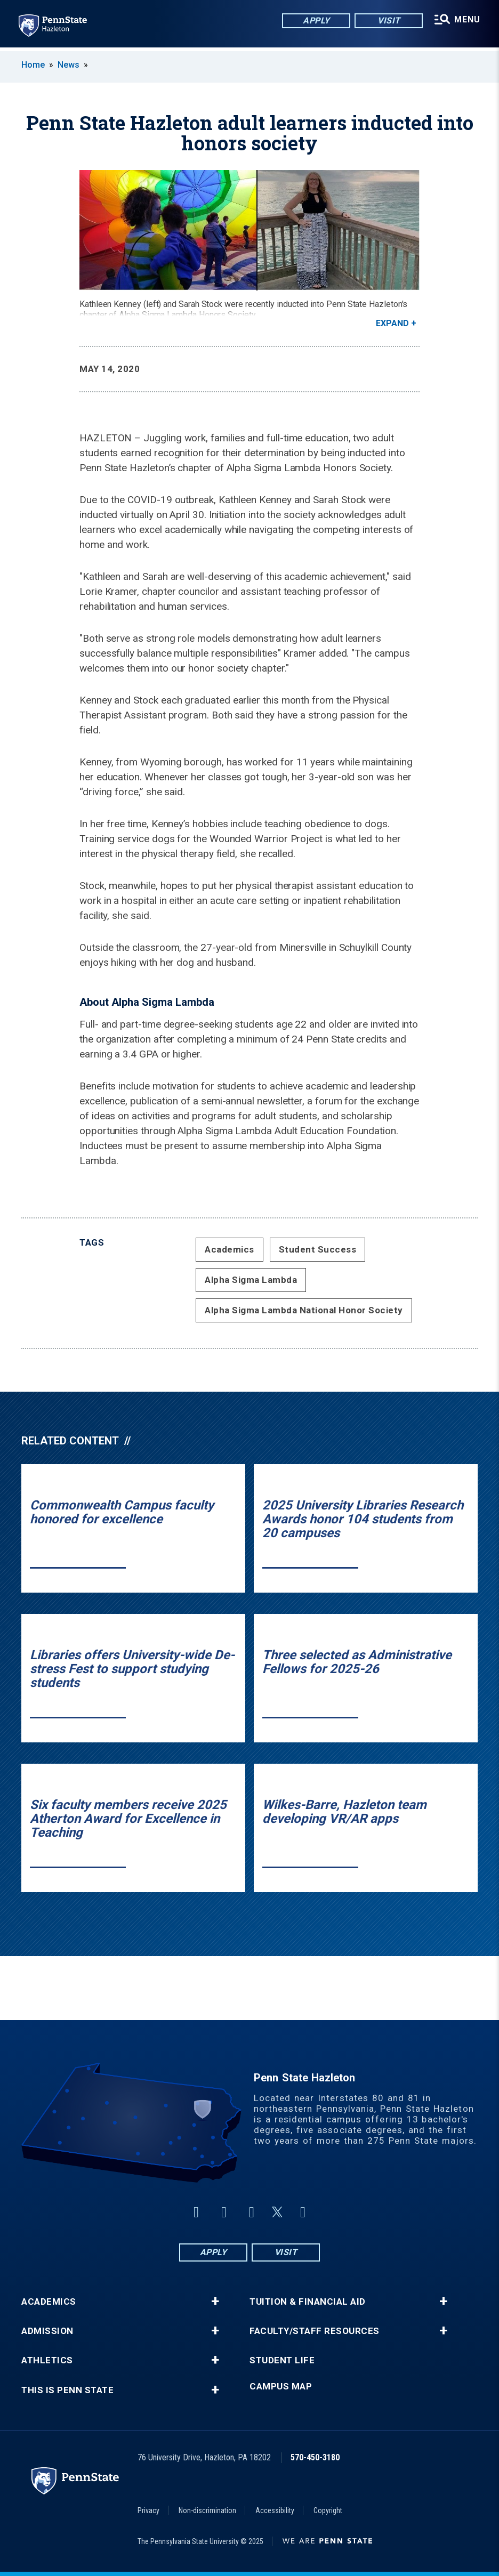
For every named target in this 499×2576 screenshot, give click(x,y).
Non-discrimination (207, 2510)
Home (33, 65)
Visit (387, 21)
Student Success (318, 1249)
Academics (229, 1249)
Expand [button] (392, 323)
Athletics (47, 2360)
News (68, 65)
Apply (315, 21)
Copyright (327, 2510)
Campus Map (281, 2386)
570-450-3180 (315, 2457)
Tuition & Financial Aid (308, 2302)
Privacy (148, 2510)
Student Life (282, 2360)
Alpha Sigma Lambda (251, 1279)
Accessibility (274, 2510)
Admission (47, 2331)
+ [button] (215, 2301)
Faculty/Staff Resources (315, 2331)
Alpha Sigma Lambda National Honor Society (304, 1310)
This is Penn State (67, 2390)
